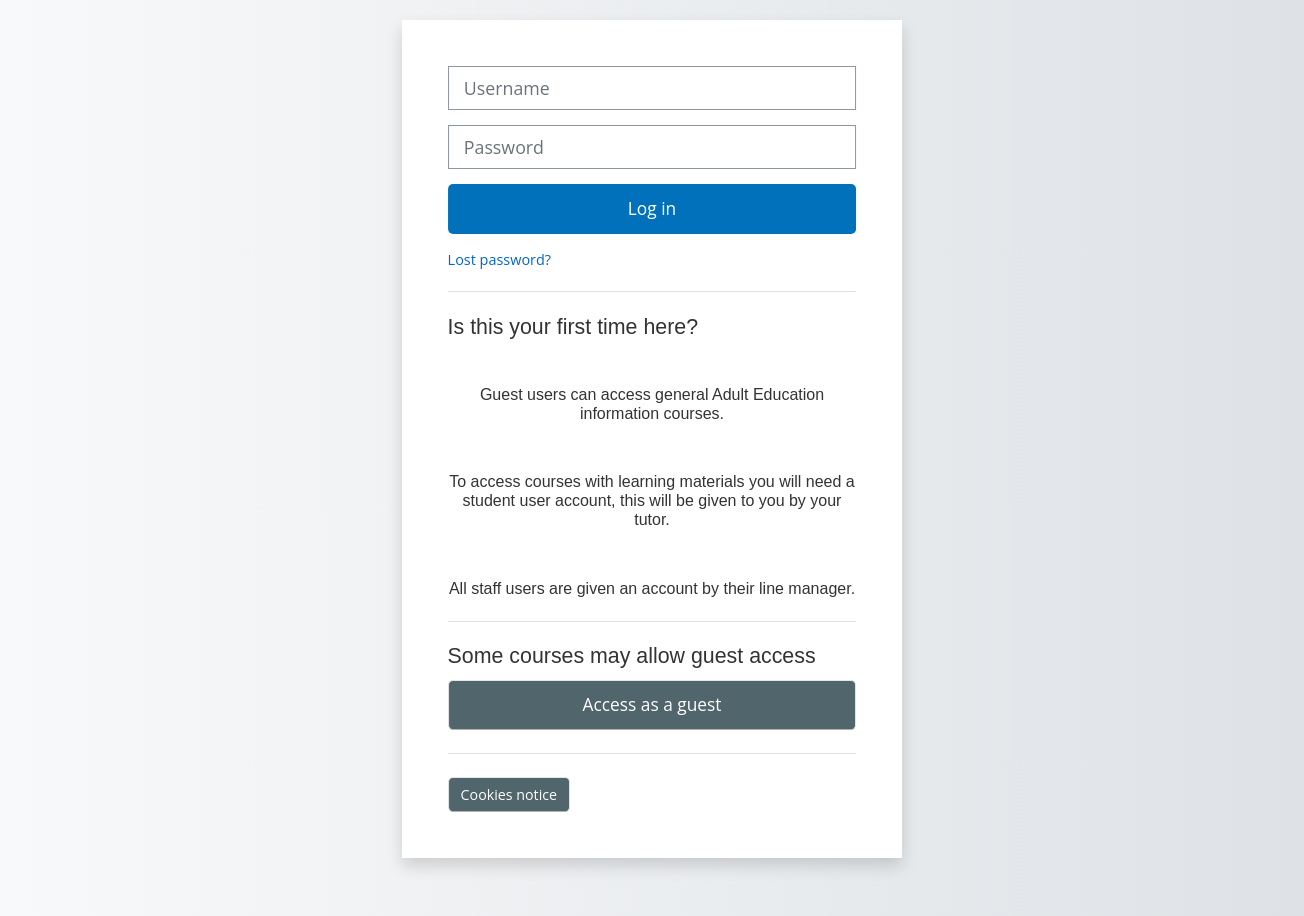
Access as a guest (652, 704)
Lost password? (499, 259)
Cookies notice (509, 794)
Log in (652, 208)
